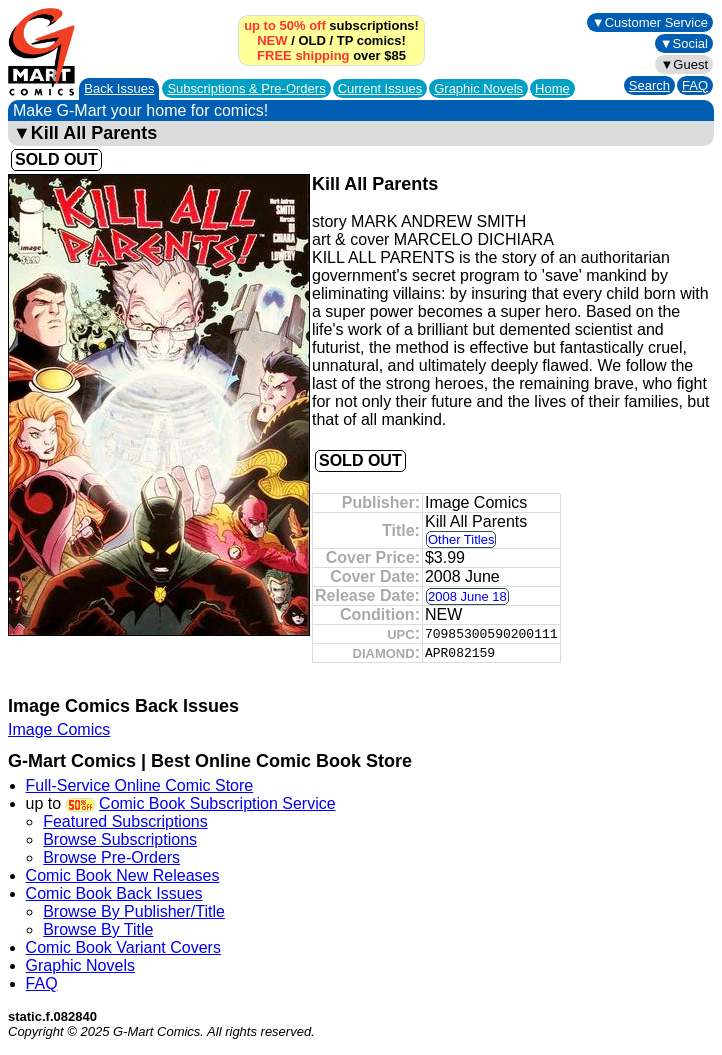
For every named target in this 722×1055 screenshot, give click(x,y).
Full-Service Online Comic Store (140, 785)
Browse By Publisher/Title (134, 911)
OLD (311, 40)
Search (649, 85)
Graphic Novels (478, 88)
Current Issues (380, 88)
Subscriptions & (246, 88)
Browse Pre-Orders (111, 857)
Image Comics (59, 729)
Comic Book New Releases (123, 875)
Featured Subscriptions (125, 821)
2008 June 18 (467, 596)
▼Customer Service (650, 22)
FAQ (695, 85)
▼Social (684, 43)
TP (345, 40)
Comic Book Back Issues (114, 893)
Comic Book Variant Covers (123, 947)
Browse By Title (98, 929)
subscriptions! (331, 25)
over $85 (331, 55)
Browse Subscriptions (120, 839)
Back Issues (119, 88)
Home (552, 88)
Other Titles (461, 539)
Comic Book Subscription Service (217, 803)
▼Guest (684, 64)
